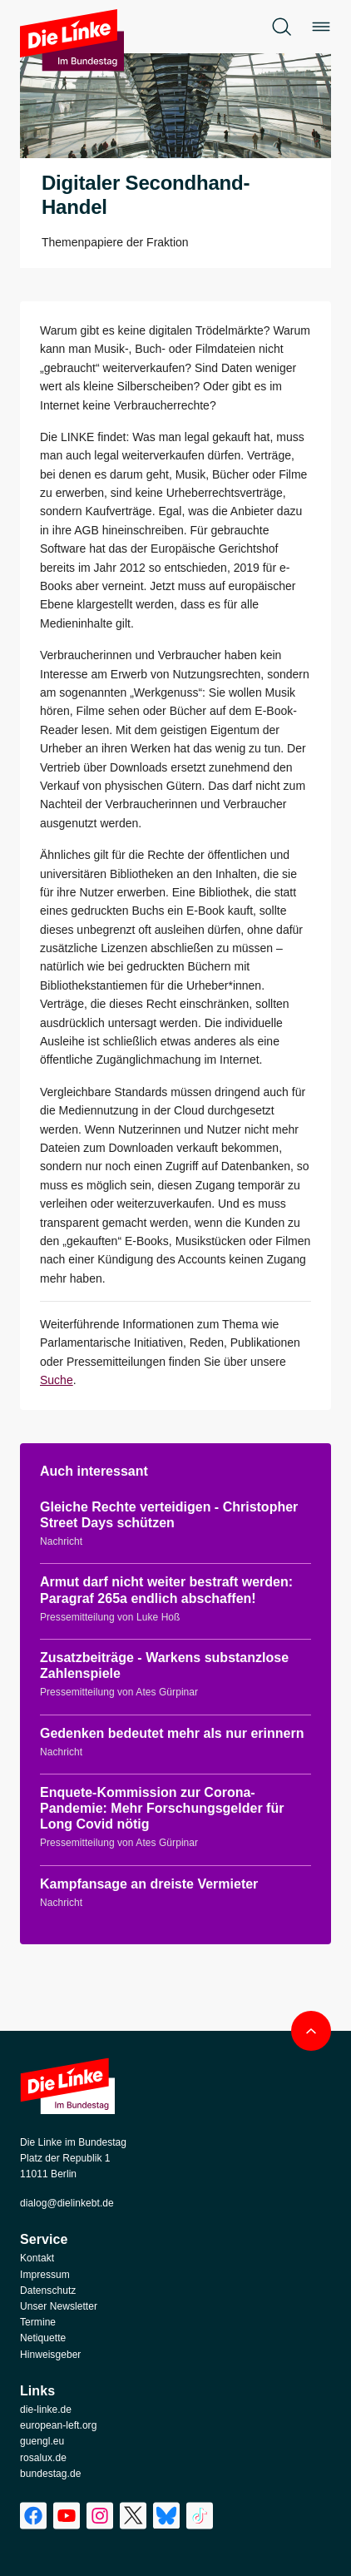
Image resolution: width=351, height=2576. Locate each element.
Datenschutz (48, 2290)
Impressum (45, 2275)
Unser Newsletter (58, 2306)
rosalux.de (43, 2458)
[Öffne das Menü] (321, 27)
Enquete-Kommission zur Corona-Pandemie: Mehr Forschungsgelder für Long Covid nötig (162, 1808)
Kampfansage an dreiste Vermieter (149, 1884)
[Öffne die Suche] (281, 27)
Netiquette (43, 2338)
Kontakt (37, 2258)
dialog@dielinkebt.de (67, 2203)
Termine (38, 2322)
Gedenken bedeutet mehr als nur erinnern (172, 1733)
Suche (56, 1380)
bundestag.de (50, 2473)
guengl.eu (42, 2441)
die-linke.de (46, 2409)
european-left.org (58, 2425)
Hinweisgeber (50, 2354)
